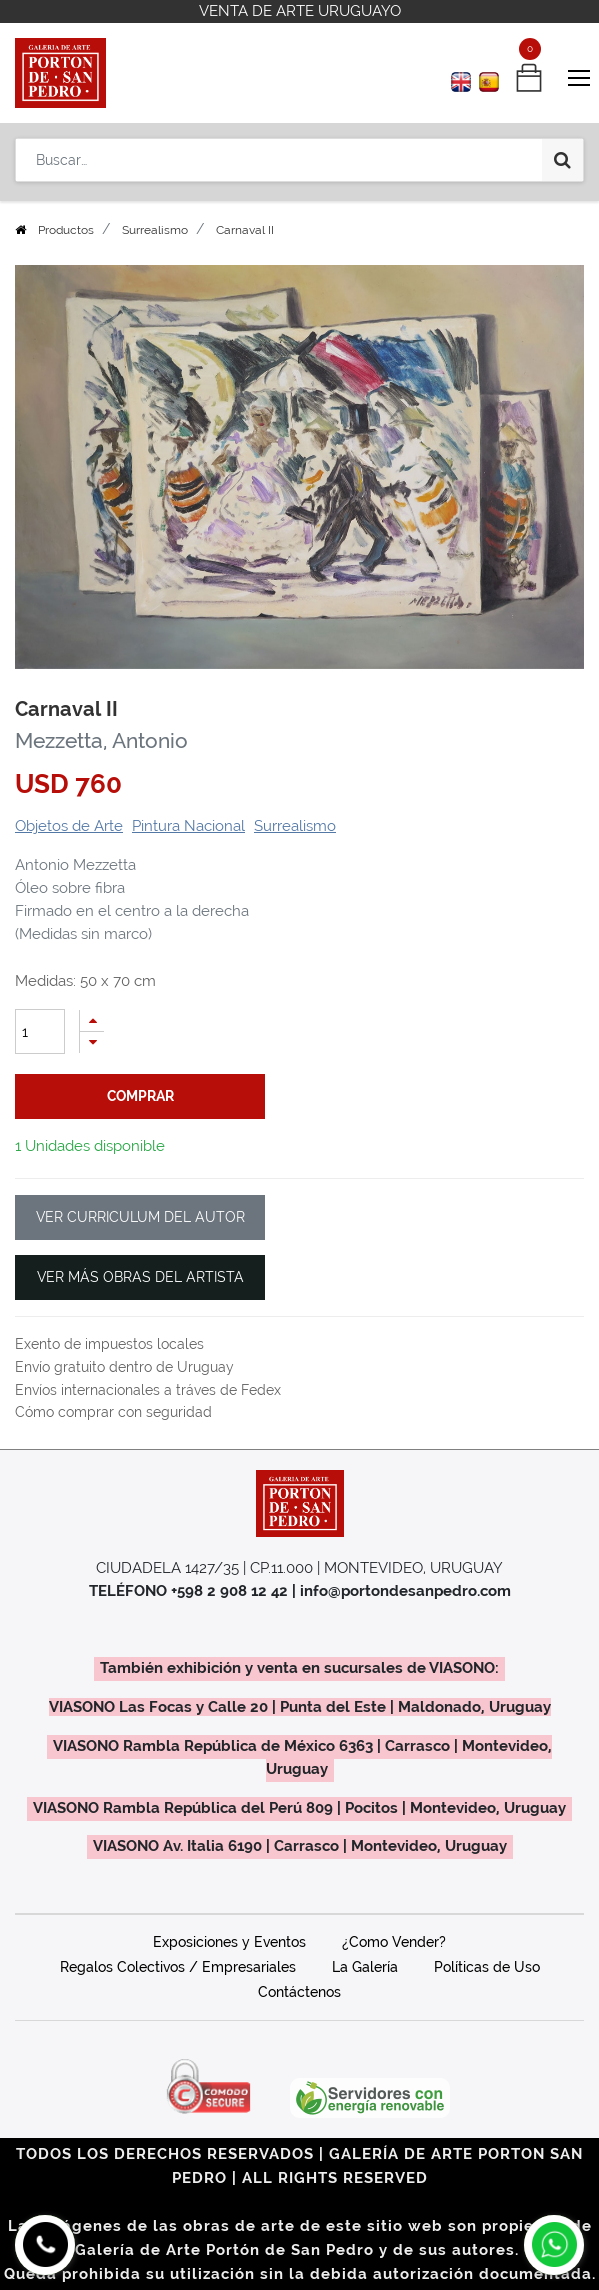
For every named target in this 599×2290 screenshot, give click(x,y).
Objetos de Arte (69, 826)
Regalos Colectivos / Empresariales (178, 1967)
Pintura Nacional (188, 826)
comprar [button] (140, 1096)
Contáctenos (299, 1992)
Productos (66, 230)
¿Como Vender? (394, 1942)
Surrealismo (155, 230)
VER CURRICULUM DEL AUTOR (140, 1217)
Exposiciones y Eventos (229, 1942)
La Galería (365, 1967)
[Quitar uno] (92, 1042)
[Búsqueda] (562, 160)
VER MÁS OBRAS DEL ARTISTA (140, 1277)
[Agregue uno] (92, 1020)
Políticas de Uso (487, 1967)
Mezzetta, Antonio (101, 741)
